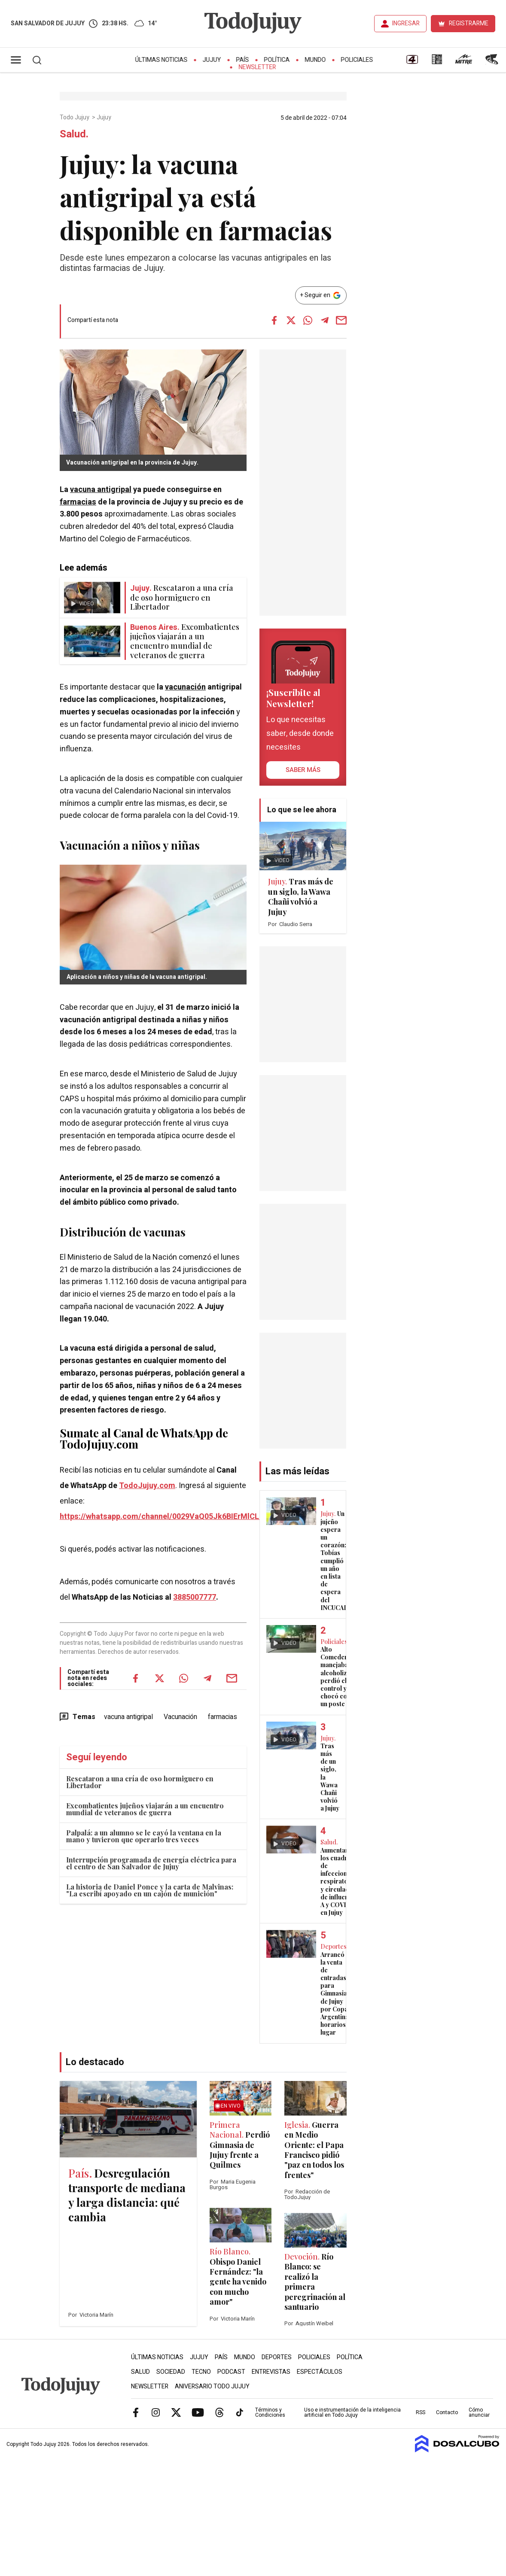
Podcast (231, 2371)
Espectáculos (319, 2371)
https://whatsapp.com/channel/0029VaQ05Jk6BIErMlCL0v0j (167, 1516)
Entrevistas (271, 2371)
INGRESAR (406, 23)
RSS (420, 2412)
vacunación (185, 687)
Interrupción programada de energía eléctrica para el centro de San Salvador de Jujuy (151, 1863)
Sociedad (170, 2371)
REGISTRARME (468, 23)
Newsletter (257, 67)
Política (277, 59)
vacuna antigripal (100, 489)
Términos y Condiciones (270, 2412)
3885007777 (194, 1597)
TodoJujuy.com (147, 1486)
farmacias (78, 502)
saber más (303, 770)
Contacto (447, 2412)
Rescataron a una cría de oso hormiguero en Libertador (139, 1782)
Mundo (315, 59)
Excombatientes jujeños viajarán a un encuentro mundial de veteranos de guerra (145, 1809)
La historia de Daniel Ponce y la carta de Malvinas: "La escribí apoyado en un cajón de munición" (149, 1890)
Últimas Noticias (161, 59)
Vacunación (180, 1717)
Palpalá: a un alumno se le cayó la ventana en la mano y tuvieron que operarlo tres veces (143, 1836)
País (242, 59)
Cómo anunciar (479, 2412)
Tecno (201, 2371)
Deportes (277, 2357)
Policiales (357, 59)
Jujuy (212, 59)
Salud (140, 2371)
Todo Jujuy (75, 117)
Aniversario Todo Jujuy (212, 2386)
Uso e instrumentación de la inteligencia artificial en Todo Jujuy (352, 2412)
